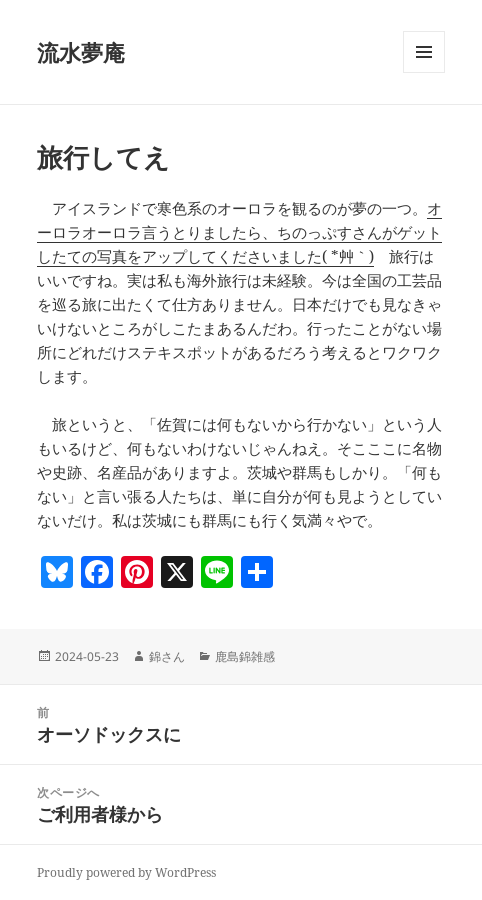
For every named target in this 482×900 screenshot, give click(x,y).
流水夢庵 (81, 52)
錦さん (167, 656)
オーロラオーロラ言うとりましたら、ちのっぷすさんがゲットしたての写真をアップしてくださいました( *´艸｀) (239, 232)
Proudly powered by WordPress (126, 872)
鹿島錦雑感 (245, 656)
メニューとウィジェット (424, 72)
